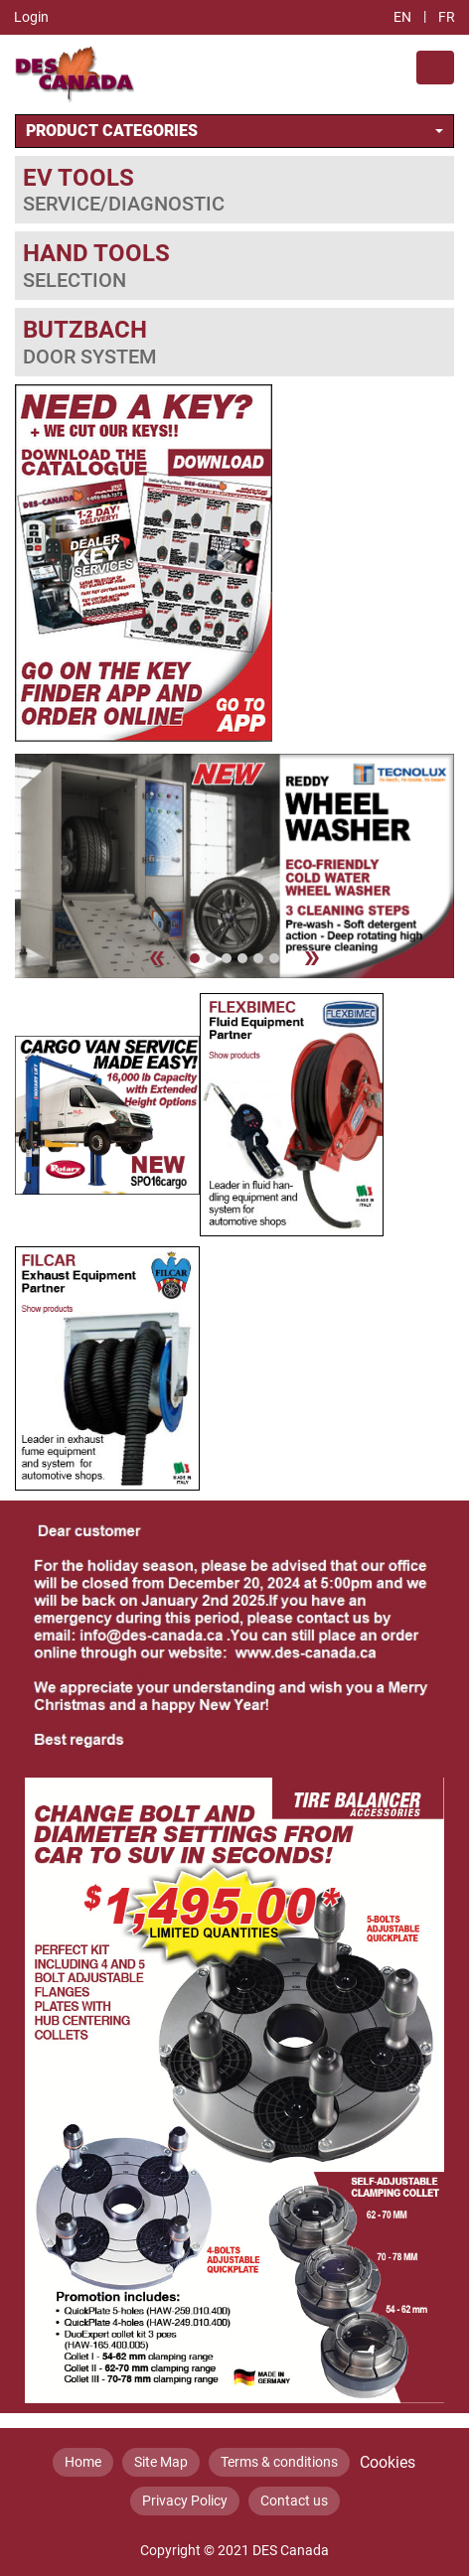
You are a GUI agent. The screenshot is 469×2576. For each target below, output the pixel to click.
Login (31, 17)
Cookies (387, 2462)
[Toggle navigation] (435, 67)
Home (83, 2462)
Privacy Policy (185, 2500)
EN (402, 17)
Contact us (294, 2500)
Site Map (161, 2462)
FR (446, 17)
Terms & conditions (279, 2462)
